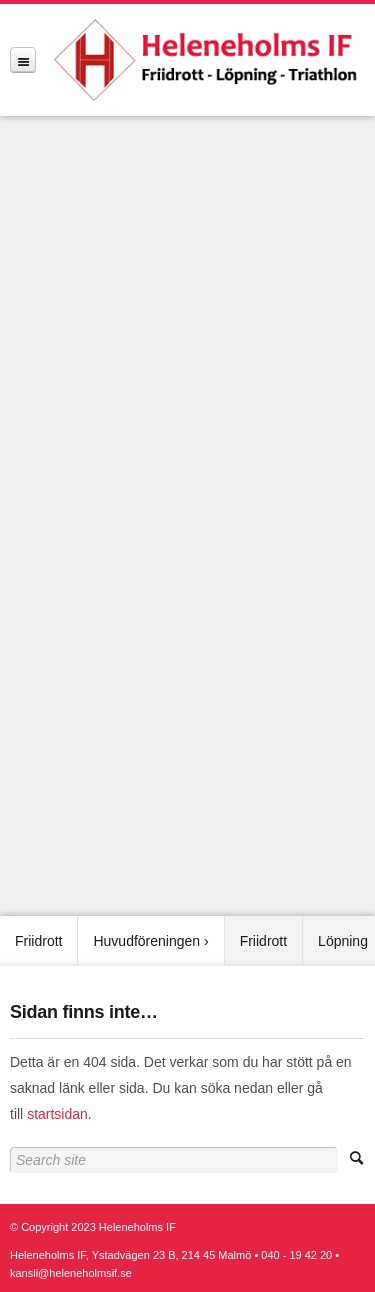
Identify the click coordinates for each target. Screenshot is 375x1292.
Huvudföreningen (146, 941)
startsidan (57, 1114)
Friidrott (38, 941)
